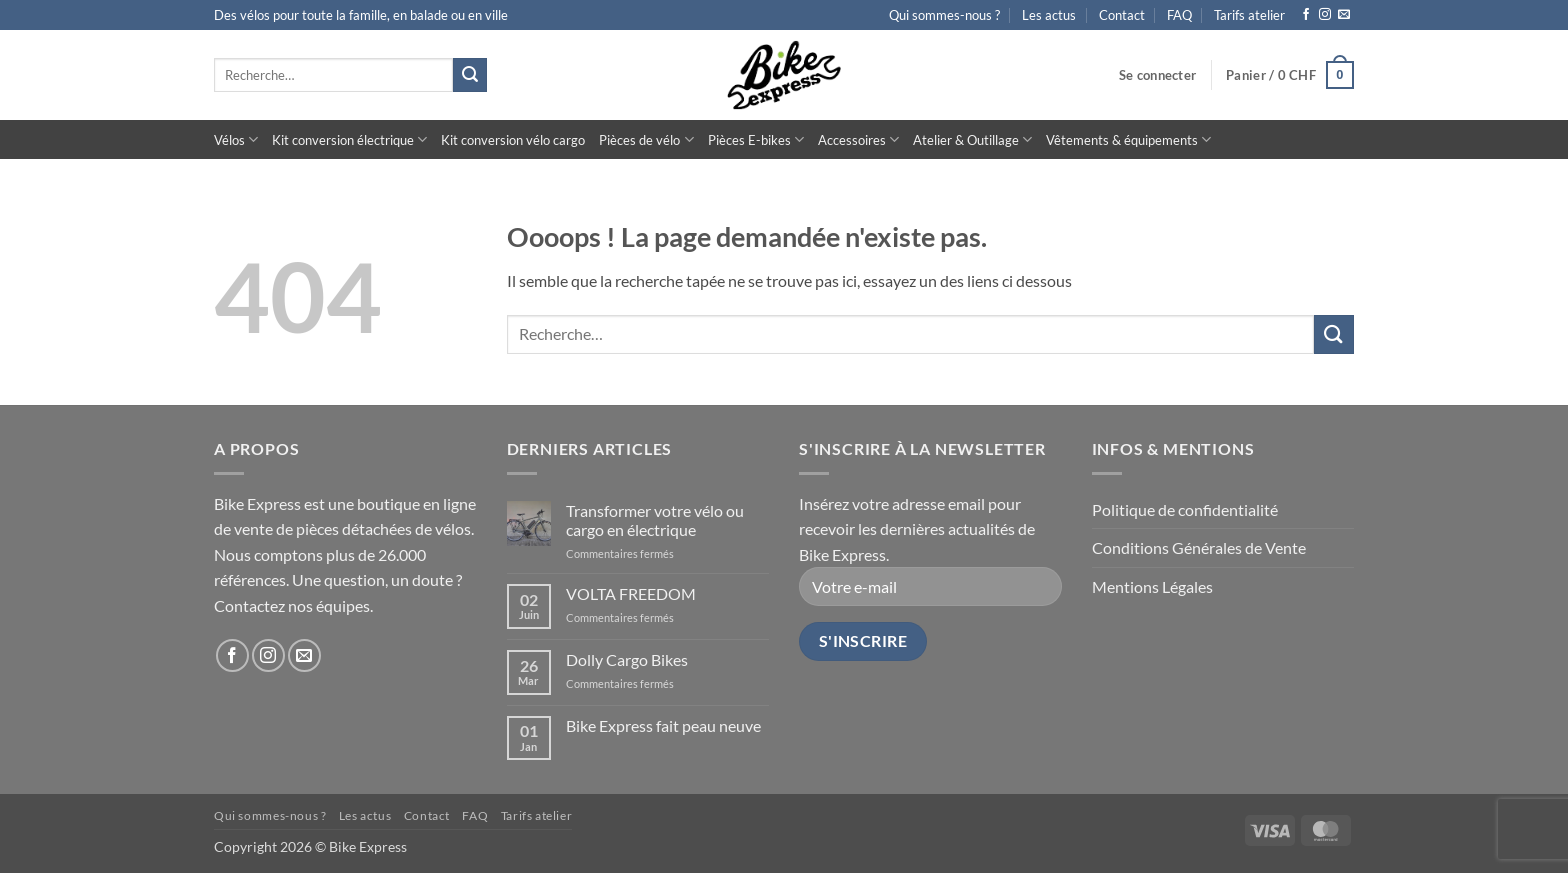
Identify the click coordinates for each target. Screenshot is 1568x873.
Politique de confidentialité (1185, 509)
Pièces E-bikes (756, 139)
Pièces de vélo (646, 139)
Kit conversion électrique (349, 139)
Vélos (236, 139)
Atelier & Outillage (972, 139)
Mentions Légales (1152, 586)
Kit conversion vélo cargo (513, 140)
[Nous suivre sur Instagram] (1325, 15)
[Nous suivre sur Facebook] (1306, 15)
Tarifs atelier (1249, 15)
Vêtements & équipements (1128, 139)
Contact (1122, 15)
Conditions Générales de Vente (1199, 547)
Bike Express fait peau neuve (663, 725)
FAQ (1179, 15)
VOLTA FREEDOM (631, 593)
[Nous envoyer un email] (1344, 15)
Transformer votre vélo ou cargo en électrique (655, 520)
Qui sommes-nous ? (944, 15)
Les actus (1049, 15)
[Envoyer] (470, 75)
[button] (1157, 75)
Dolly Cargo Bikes (627, 659)
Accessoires (858, 139)
